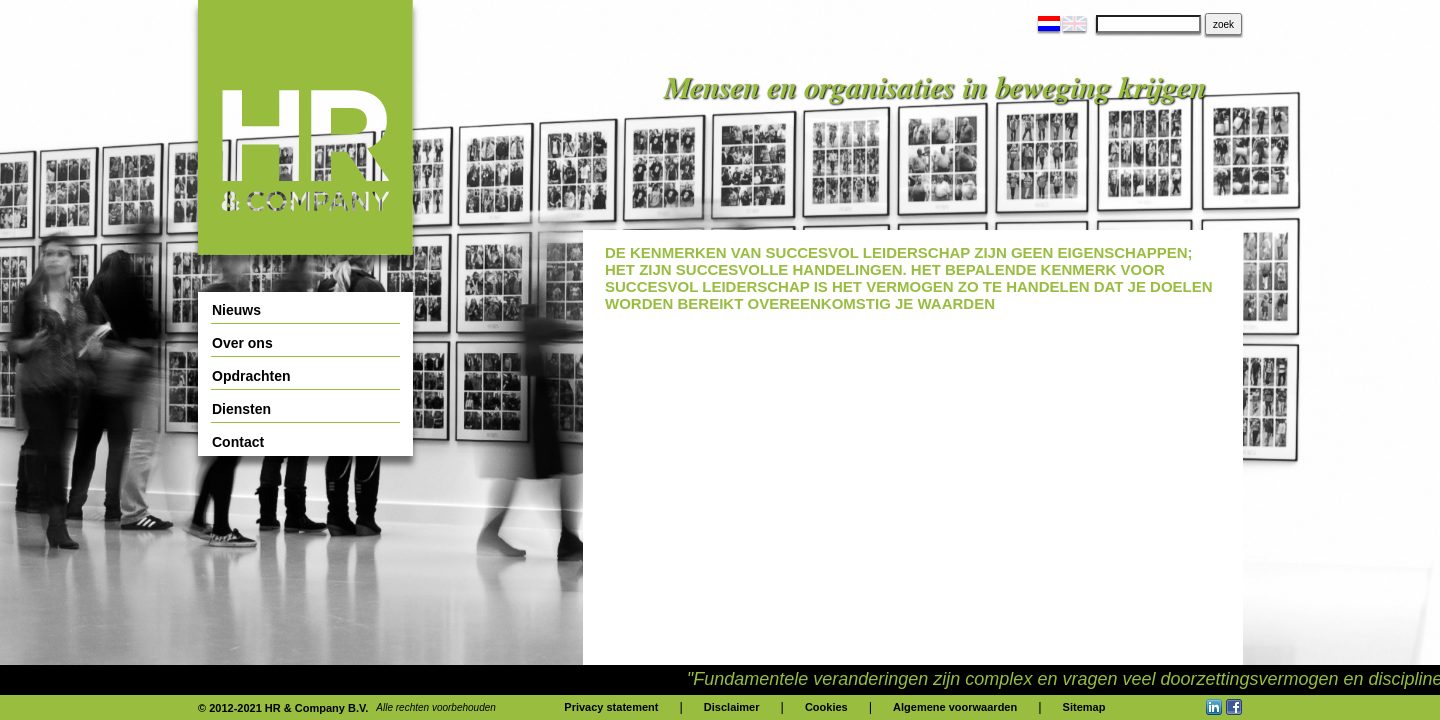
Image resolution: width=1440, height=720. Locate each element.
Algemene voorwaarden (955, 707)
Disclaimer (732, 707)
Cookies (826, 707)
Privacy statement (611, 707)
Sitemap (1084, 707)
